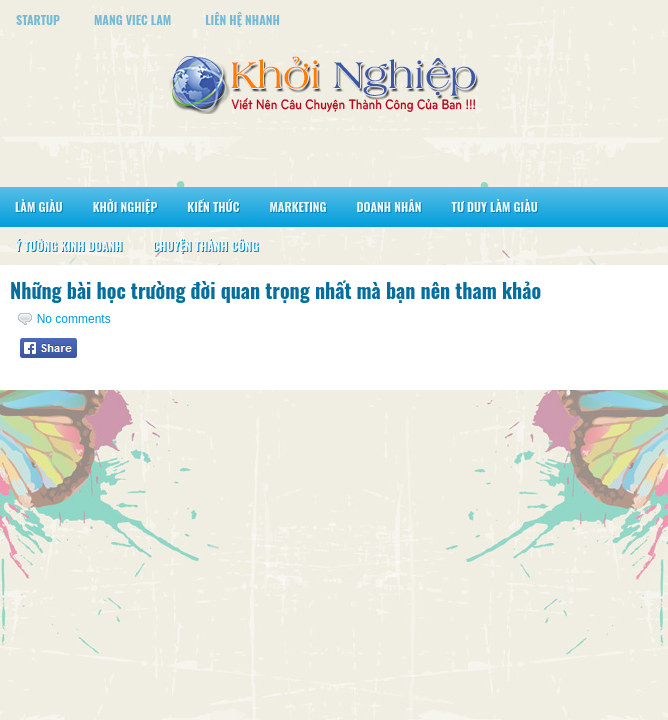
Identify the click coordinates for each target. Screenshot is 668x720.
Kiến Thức (213, 206)
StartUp (38, 19)
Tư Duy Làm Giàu (495, 206)
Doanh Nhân (389, 206)
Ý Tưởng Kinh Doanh (68, 245)
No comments (74, 319)
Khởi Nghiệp (125, 206)
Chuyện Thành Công (205, 245)
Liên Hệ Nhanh (242, 19)
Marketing (297, 206)
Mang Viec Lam (132, 19)
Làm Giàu (39, 206)
